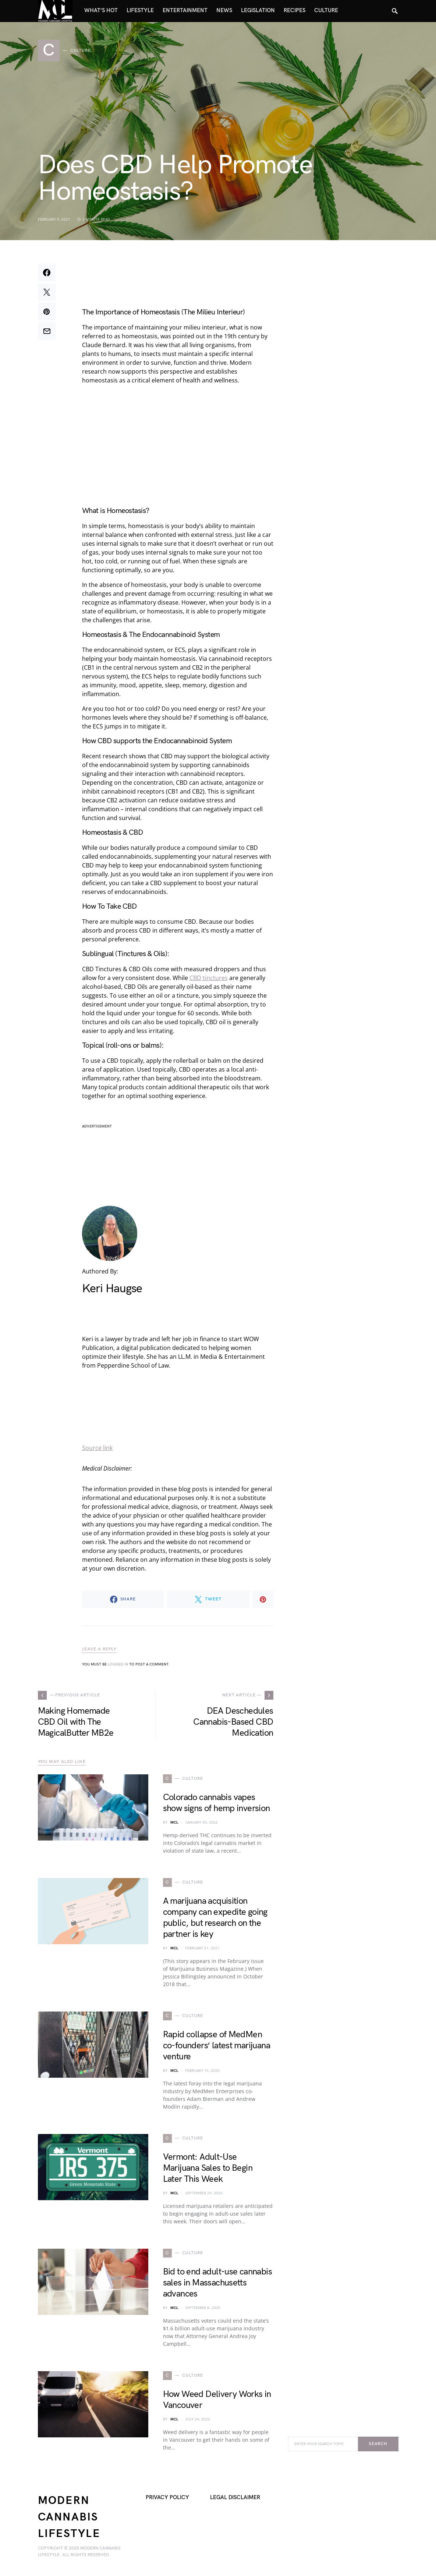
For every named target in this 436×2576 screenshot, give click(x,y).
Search (378, 2444)
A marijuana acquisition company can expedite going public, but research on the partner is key (215, 1917)
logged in (118, 1664)
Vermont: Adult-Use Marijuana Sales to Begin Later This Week (208, 2168)
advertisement (97, 1126)
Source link (97, 1448)
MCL (174, 1822)
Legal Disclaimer (235, 2497)
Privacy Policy (167, 2497)
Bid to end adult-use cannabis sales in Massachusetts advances (217, 2282)
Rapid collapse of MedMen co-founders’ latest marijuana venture (216, 2045)
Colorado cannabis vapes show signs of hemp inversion (216, 1803)
